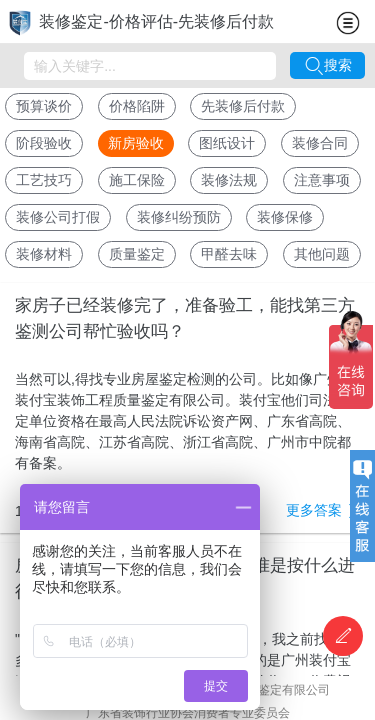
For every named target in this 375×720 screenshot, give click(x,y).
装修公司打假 (58, 217)
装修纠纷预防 (179, 217)
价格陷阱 (137, 106)
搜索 (328, 66)
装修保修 (285, 217)
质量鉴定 (137, 254)
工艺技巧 (44, 180)
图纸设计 (227, 143)
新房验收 (136, 143)
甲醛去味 (229, 254)
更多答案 (323, 511)
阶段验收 (44, 143)
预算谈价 (44, 106)
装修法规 (229, 180)
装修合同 (320, 143)
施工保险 (137, 180)
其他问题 (322, 254)
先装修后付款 (243, 106)
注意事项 (322, 180)
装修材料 (44, 254)
